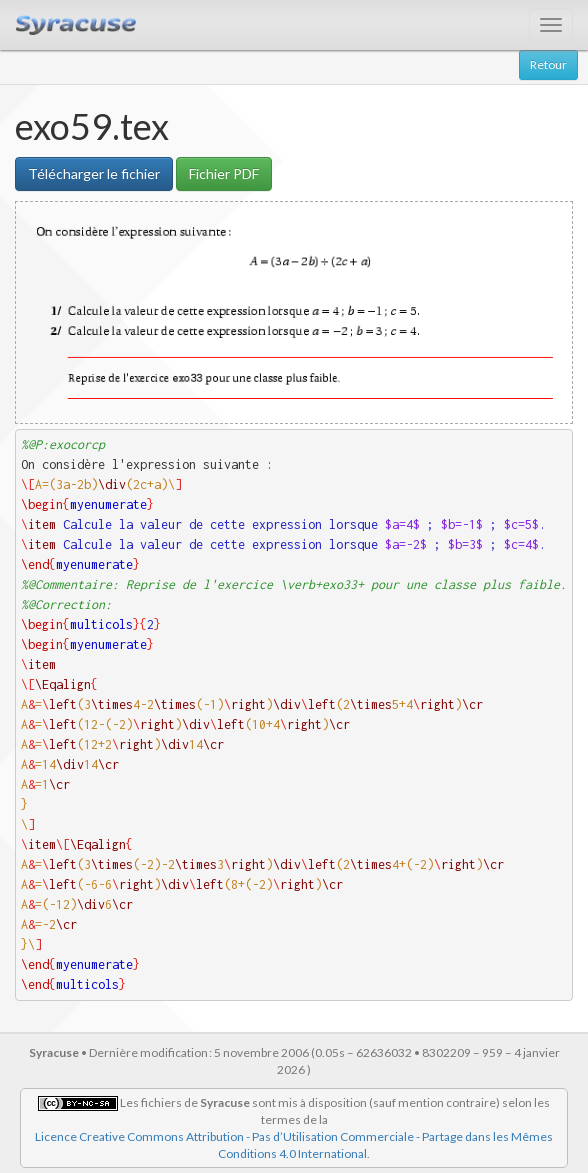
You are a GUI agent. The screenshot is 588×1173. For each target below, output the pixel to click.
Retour (548, 64)
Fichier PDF (224, 173)
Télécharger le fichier (94, 173)
